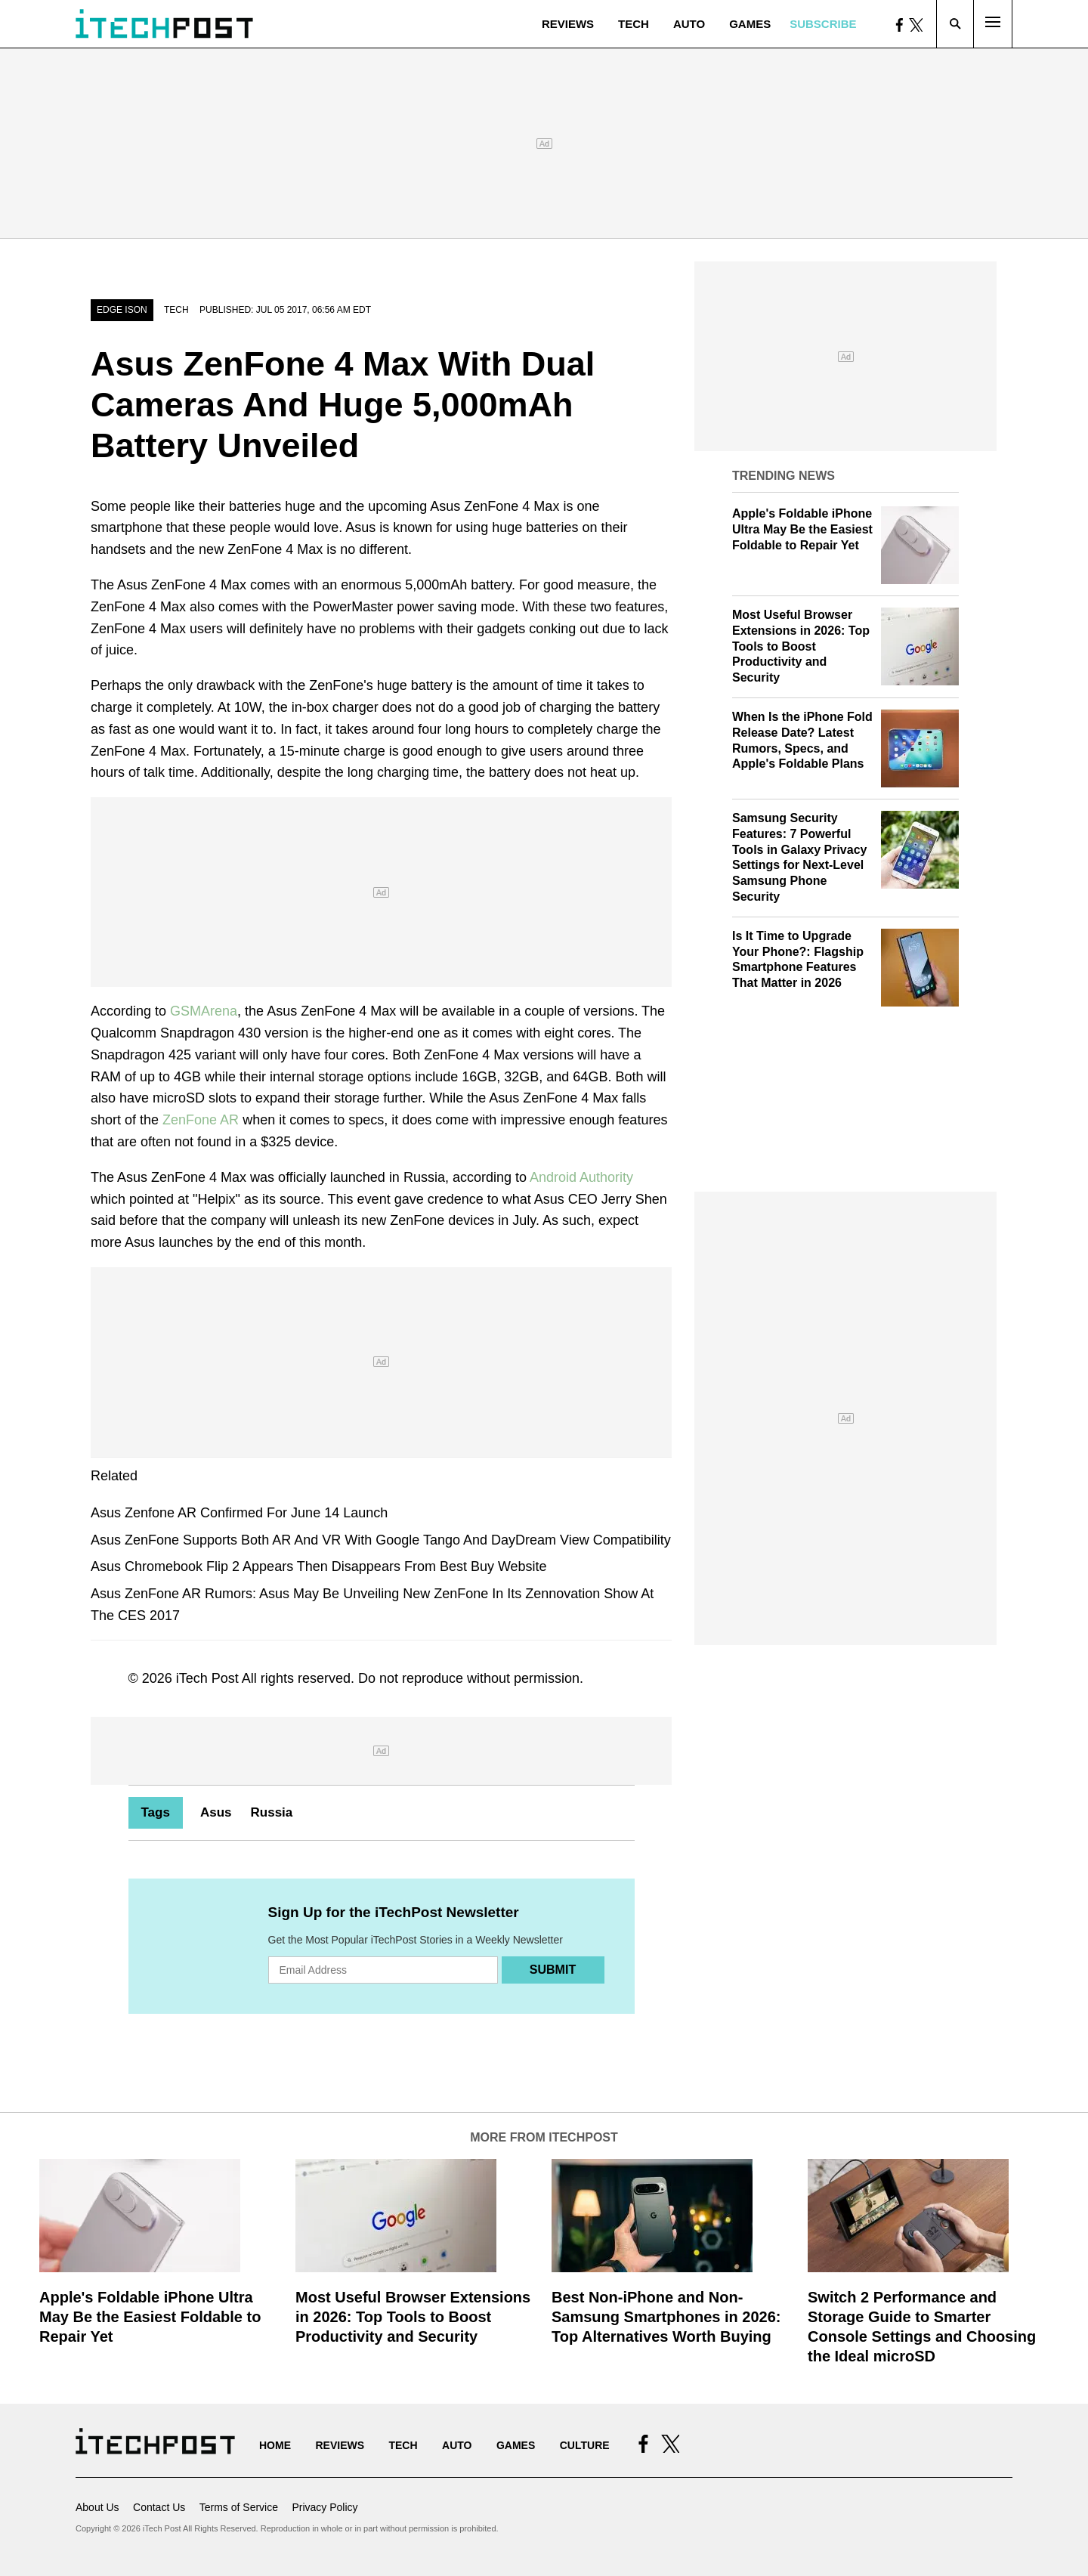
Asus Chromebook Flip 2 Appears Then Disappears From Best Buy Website (319, 1566)
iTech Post (207, 1678)
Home (275, 2445)
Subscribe (823, 23)
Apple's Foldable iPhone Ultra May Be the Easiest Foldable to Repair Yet (802, 529)
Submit (553, 1969)
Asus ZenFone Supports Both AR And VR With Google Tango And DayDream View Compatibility (381, 1540)
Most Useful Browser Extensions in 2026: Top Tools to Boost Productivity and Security (801, 646)
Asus (216, 1812)
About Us (97, 2507)
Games (750, 23)
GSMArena (203, 1011)
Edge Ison (122, 310)
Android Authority (581, 1177)
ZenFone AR (200, 1119)
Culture (585, 2445)
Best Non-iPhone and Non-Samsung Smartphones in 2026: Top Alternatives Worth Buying (666, 2317)
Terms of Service (238, 2507)
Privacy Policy (324, 2507)
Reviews (568, 23)
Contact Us (159, 2507)
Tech (633, 23)
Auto (689, 23)
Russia (272, 1812)
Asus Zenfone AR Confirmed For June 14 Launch (239, 1512)
